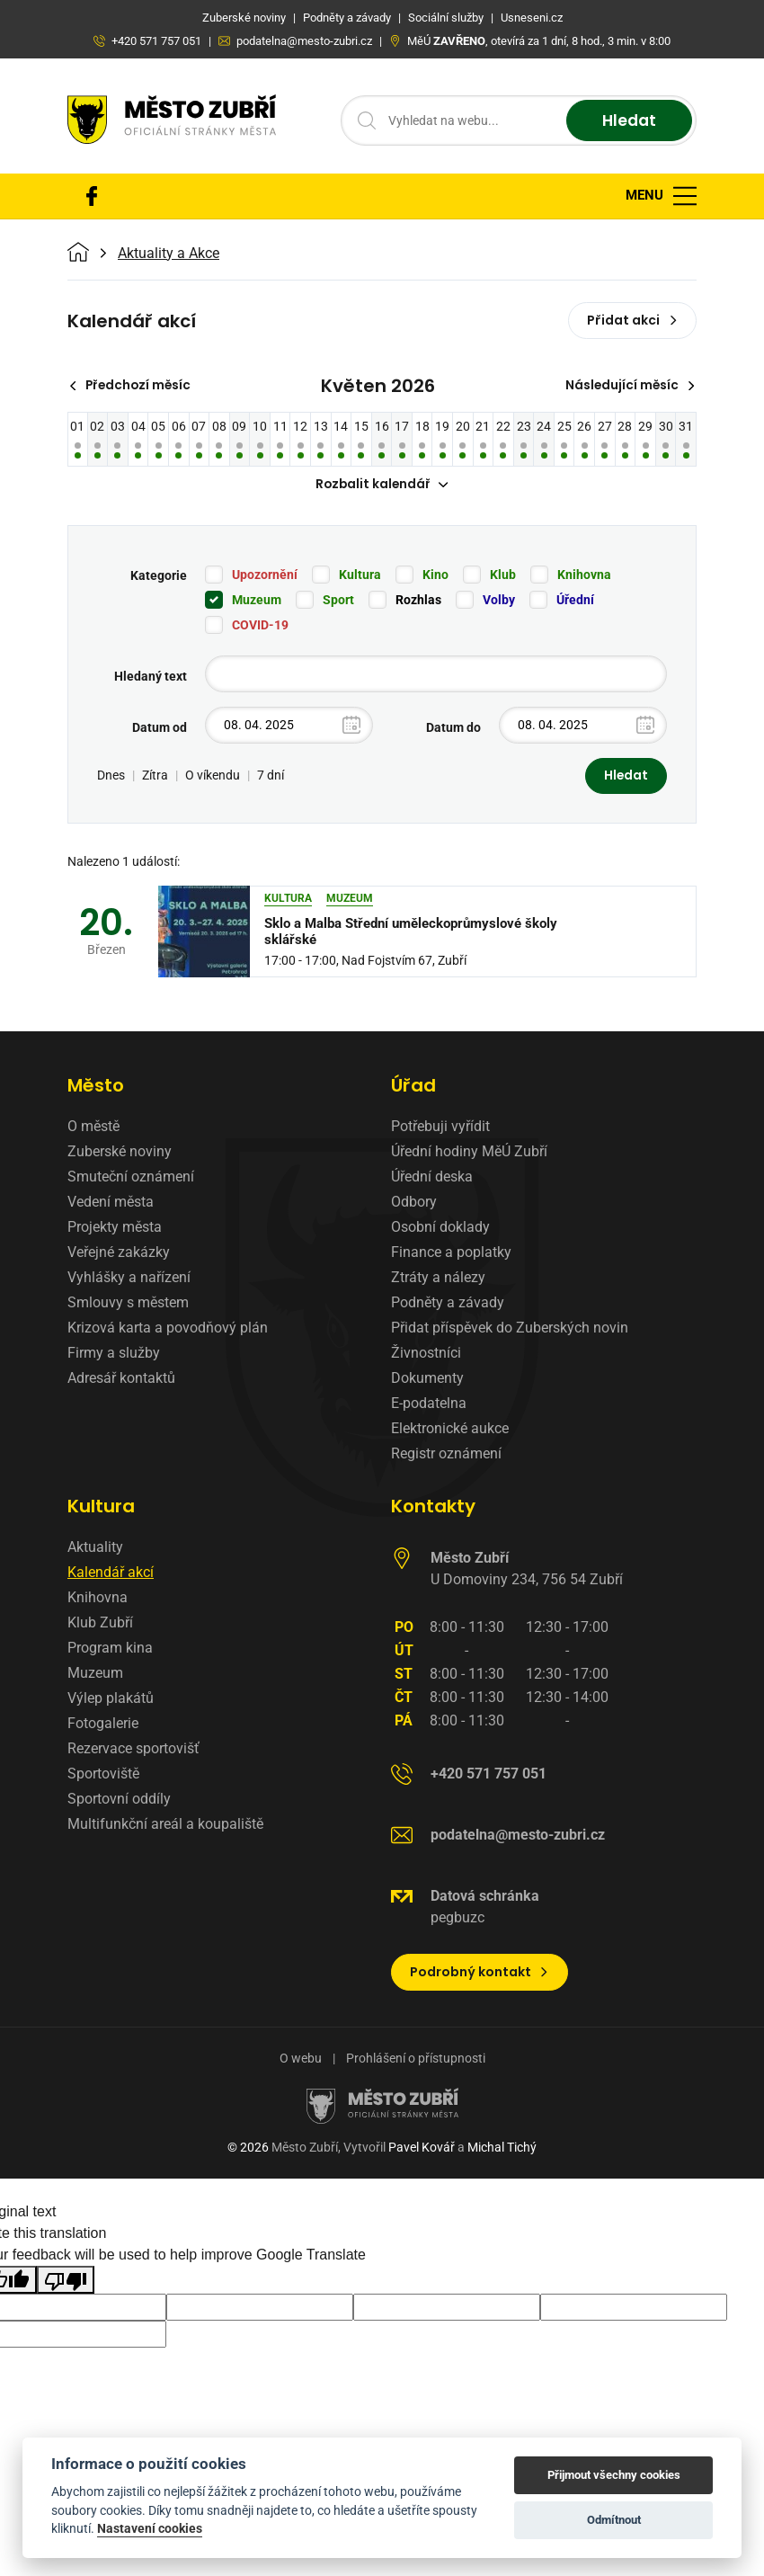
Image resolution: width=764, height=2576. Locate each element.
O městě (93, 1127)
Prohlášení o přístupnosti (415, 2060)
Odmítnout (614, 2520)
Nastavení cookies (149, 2528)
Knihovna (584, 575)
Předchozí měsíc (132, 386)
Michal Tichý (502, 2149)
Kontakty (433, 1507)
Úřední (575, 600)
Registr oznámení (446, 1455)
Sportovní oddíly (119, 1800)
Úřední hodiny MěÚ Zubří (469, 1153)
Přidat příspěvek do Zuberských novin (509, 1329)
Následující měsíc (629, 386)
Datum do (453, 728)
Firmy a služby (113, 1354)
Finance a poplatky (451, 1253)
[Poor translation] (65, 2281)
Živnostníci (426, 1354)
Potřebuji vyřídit (440, 1127)
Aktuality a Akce (168, 253)
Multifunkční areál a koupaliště (165, 1825)
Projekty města (114, 1228)
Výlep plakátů (110, 1699)
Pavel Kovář (421, 2149)
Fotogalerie (102, 1725)
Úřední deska (432, 1178)
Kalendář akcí (110, 1573)
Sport (338, 600)
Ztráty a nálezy (438, 1279)
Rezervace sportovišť (133, 1750)
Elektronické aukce (450, 1430)
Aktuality (95, 1548)
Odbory (414, 1203)
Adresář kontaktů (121, 1379)
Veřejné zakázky (118, 1253)
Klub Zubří (100, 1624)
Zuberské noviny (119, 1153)
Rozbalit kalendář (382, 486)
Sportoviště (103, 1775)
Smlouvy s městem (128, 1304)
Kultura (360, 575)
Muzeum (256, 600)
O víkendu (212, 777)
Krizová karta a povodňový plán (167, 1329)
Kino (435, 575)
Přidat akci (632, 320)
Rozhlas (418, 600)
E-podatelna (428, 1404)
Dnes (111, 777)
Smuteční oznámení (130, 1178)
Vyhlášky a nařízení (129, 1279)
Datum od (159, 728)
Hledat (627, 121)
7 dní (270, 777)
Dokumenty (427, 1379)
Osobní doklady (440, 1228)
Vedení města (110, 1203)
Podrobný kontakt (479, 1974)
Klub (503, 575)
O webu (301, 2060)
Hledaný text (150, 677)
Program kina (110, 1649)
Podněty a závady (447, 1304)
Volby (499, 600)
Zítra (155, 777)
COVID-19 (260, 626)
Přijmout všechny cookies (613, 2475)
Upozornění (265, 575)
